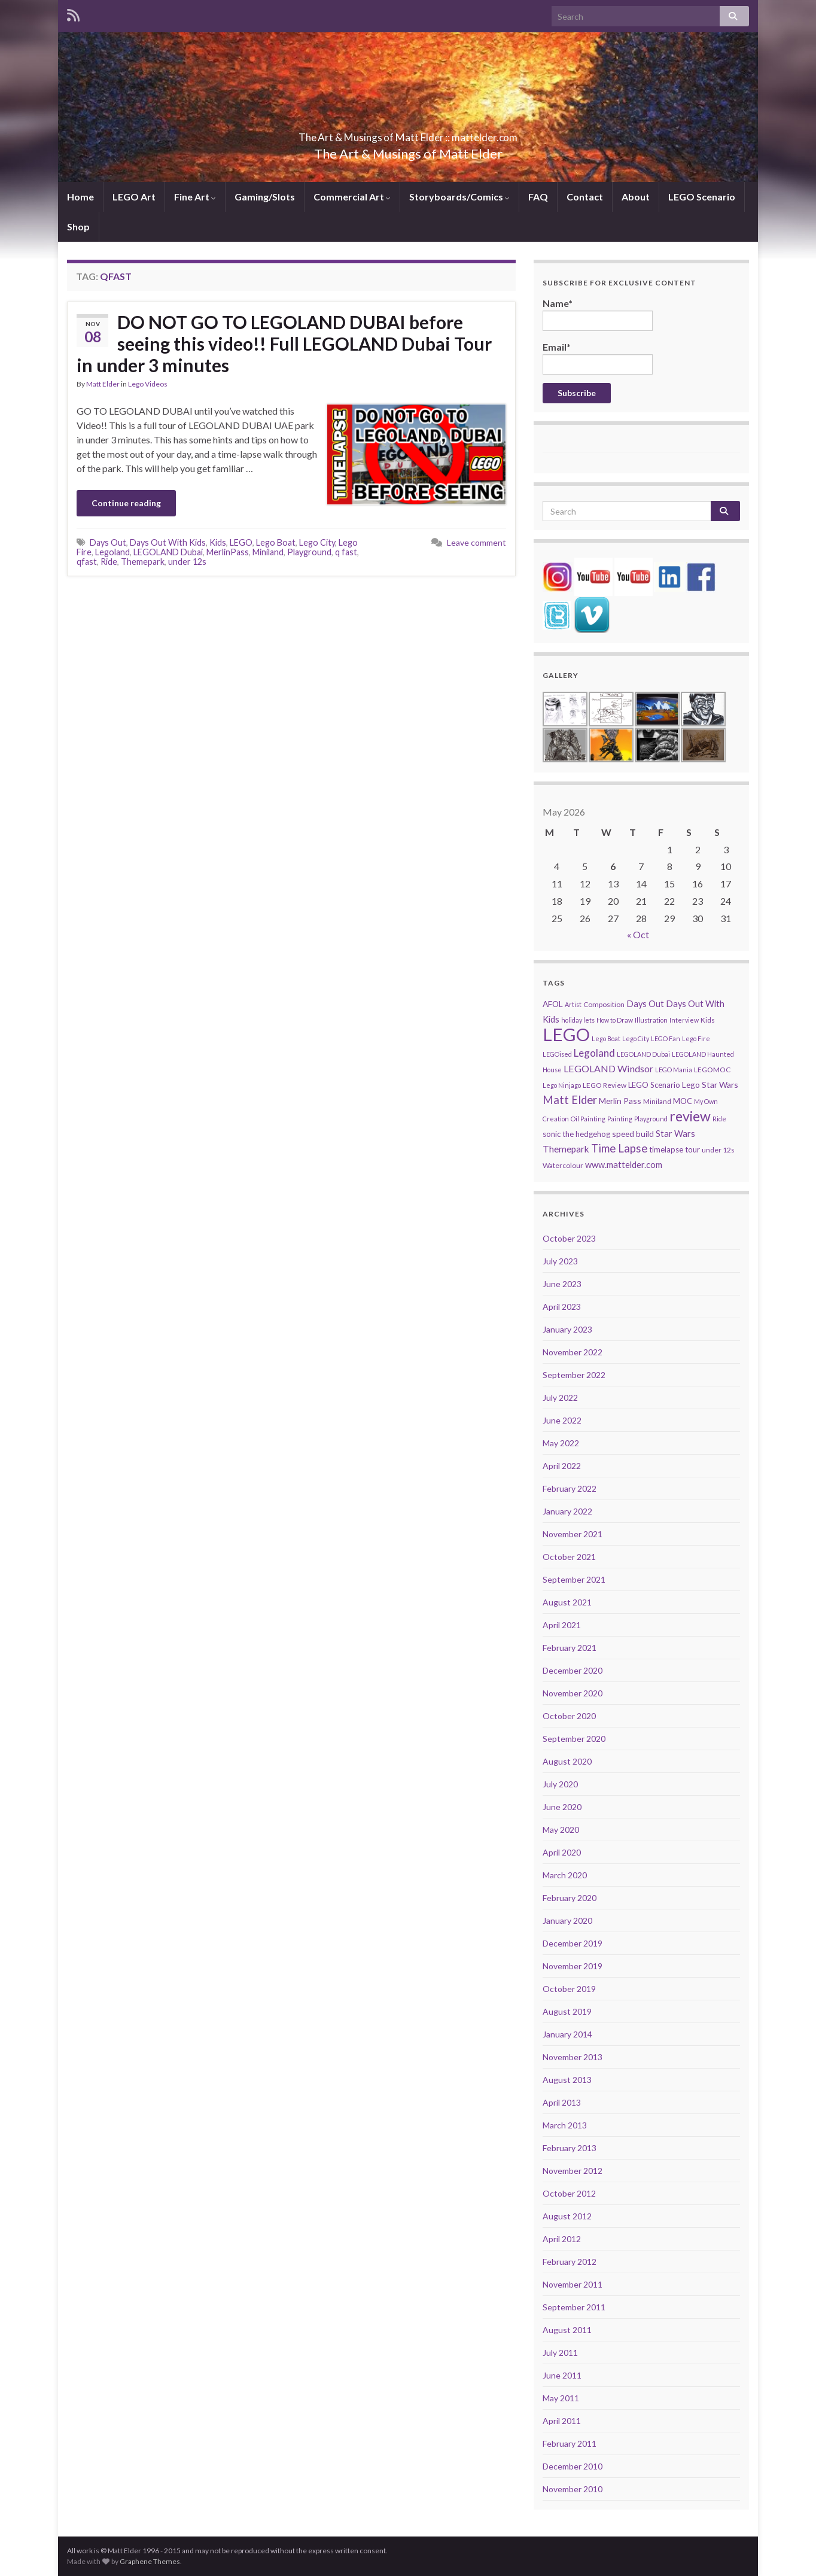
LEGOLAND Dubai (168, 552)
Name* (598, 314)
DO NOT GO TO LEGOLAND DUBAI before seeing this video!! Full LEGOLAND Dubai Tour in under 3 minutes (284, 343)
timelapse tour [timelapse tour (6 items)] (674, 1149)
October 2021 (569, 1557)
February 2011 (569, 2443)
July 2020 (560, 1784)
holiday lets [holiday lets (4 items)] (578, 1020)
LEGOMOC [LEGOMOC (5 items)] (712, 1069)
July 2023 (560, 1261)
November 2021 (572, 1534)
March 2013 (565, 2125)
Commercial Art (352, 196)
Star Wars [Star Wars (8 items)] (675, 1134)
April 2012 (562, 2239)
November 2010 (572, 2489)
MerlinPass (227, 552)
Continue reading (126, 503)
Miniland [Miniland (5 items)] (657, 1101)
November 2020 (572, 1693)
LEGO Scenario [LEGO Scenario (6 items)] (654, 1085)
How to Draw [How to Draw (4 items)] (614, 1020)
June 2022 (562, 1420)
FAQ (538, 196)
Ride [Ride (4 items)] (719, 1119)
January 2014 (567, 2034)
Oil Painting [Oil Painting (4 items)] (588, 1119)
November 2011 (572, 2284)
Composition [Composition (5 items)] (604, 1004)
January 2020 (567, 1920)
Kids (217, 542)
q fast (346, 552)
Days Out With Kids (168, 542)
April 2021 (562, 1625)
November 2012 (572, 2171)
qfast (87, 561)
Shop (78, 226)
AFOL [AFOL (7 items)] (553, 1004)
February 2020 (569, 1898)
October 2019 (569, 1989)
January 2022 (567, 1511)
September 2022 (574, 1375)
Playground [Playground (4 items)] (651, 1119)
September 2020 (574, 1738)
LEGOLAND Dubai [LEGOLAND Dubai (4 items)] (643, 1054)
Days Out (108, 542)
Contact (585, 196)
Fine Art (195, 196)
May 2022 (561, 1443)
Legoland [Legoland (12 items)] (594, 1053)
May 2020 (561, 1829)
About (636, 196)
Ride (109, 561)
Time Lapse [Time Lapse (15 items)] (619, 1148)
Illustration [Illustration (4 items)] (651, 1020)
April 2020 (562, 1852)
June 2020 (562, 1807)
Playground (309, 552)
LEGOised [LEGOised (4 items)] (557, 1054)
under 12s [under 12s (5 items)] (718, 1149)
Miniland (268, 552)
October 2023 (569, 1238)
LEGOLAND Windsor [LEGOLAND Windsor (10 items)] (608, 1068)
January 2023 (567, 1329)
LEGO (241, 542)
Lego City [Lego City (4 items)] (635, 1038)
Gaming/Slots (265, 196)
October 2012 (569, 2193)
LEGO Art (134, 196)
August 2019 (567, 2011)
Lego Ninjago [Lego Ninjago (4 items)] (562, 1085)
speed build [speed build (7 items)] (633, 1134)
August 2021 (567, 1602)
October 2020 (569, 1716)
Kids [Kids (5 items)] (708, 1019)
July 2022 (560, 1397)
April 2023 (562, 1306)
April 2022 (562, 1466)
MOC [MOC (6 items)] (682, 1101)
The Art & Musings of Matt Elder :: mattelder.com (408, 133)
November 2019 (572, 1966)
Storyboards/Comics (459, 196)
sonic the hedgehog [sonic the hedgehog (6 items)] (576, 1134)
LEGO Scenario (701, 196)
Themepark (143, 561)
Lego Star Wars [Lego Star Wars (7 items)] (710, 1084)
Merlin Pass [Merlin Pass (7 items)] (620, 1101)
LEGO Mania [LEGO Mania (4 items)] (673, 1069)
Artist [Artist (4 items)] (573, 1004)
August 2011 (567, 2330)
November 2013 (572, 2057)
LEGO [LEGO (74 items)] (566, 1034)
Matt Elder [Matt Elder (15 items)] (570, 1099)
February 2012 (569, 2261)
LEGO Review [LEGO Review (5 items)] (604, 1085)
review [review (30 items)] (690, 1116)
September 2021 (574, 1579)
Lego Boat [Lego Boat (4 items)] (606, 1038)
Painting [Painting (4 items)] (619, 1119)
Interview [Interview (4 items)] (684, 1020)
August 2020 (567, 1761)
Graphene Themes (150, 2561)
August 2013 (567, 2080)
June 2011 (562, 2375)
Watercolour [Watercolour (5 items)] (563, 1165)
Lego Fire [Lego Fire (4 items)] (696, 1038)
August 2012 (567, 2216)
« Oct (638, 934)
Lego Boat (276, 542)
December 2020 (572, 1670)
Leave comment (476, 542)
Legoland (112, 552)
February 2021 (569, 1648)
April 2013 (562, 2102)
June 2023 (562, 1284)
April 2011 (562, 2421)
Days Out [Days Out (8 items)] (645, 1004)
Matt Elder (103, 383)
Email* (598, 358)
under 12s (187, 561)
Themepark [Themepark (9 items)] (566, 1148)
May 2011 (561, 2398)
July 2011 (560, 2352)
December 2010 (572, 2466)
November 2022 (572, 1352)
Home (80, 196)
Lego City (317, 542)
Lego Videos (148, 383)
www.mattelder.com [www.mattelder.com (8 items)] (623, 1165)
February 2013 (569, 2148)
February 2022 (569, 1488)
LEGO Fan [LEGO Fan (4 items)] (665, 1038)
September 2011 (574, 2307)
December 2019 (572, 1943)
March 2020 (565, 1875)
